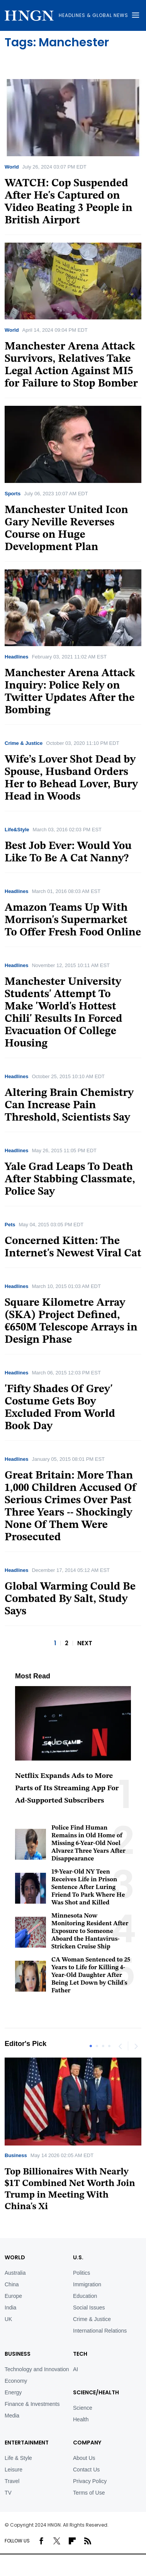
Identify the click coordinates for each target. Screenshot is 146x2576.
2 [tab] (97, 2046)
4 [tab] (109, 2046)
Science (82, 2408)
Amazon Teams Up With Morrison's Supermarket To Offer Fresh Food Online (73, 920)
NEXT (84, 1643)
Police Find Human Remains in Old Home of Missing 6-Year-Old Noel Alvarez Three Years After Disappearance (88, 1843)
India (10, 2307)
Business (16, 2155)
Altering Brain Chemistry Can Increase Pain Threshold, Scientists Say (69, 1105)
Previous (120, 2046)
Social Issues (89, 2307)
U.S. (78, 2257)
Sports (12, 493)
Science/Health (96, 2392)
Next (135, 2046)
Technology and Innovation (37, 2369)
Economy (16, 2381)
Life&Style (17, 829)
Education (85, 2296)
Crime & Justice (23, 743)
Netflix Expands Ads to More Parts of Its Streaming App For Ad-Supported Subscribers (67, 1788)
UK (8, 2319)
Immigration (87, 2284)
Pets (10, 1224)
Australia (15, 2273)
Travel (12, 2481)
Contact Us (86, 2469)
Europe (13, 2296)
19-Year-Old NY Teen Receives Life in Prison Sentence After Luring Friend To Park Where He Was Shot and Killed (88, 1887)
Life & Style (18, 2458)
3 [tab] (103, 2046)
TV (8, 2493)
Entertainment (27, 2442)
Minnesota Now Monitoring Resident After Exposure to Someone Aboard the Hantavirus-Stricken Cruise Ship (89, 1931)
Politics (81, 2273)
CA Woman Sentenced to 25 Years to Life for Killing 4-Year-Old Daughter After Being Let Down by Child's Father (90, 1975)
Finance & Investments (32, 2404)
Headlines (16, 657)
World (12, 167)
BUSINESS (18, 2354)
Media (12, 2415)
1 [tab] (91, 2046)
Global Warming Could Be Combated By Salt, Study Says (70, 1599)
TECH (80, 2354)
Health (80, 2419)
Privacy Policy (90, 2481)
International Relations (100, 2331)
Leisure (13, 2469)
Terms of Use (89, 2493)
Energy (13, 2392)
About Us (84, 2458)
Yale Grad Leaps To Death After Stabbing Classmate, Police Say (70, 1179)
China (12, 2284)
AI (75, 2369)
